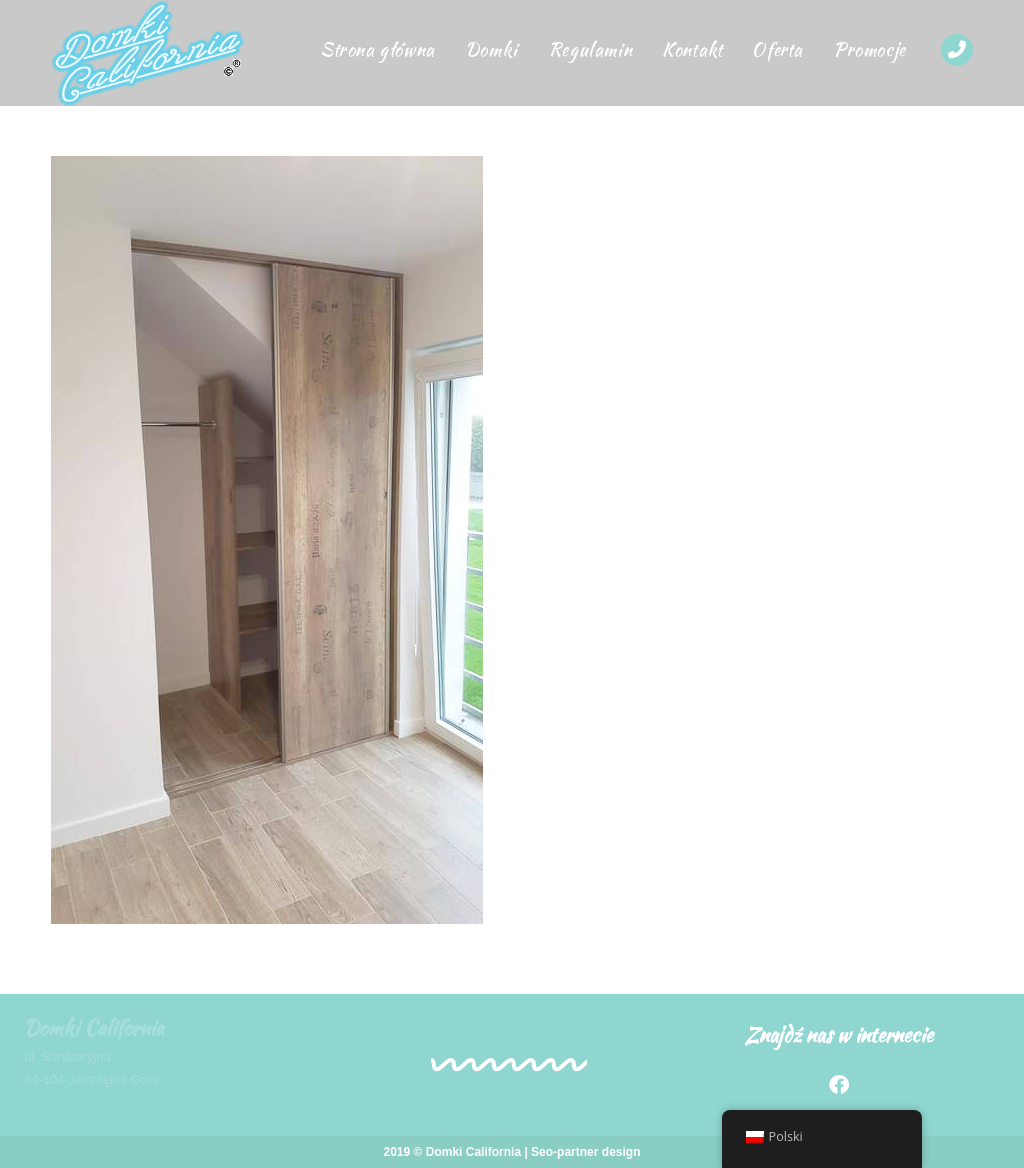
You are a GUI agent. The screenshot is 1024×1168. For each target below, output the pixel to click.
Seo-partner (564, 1152)
